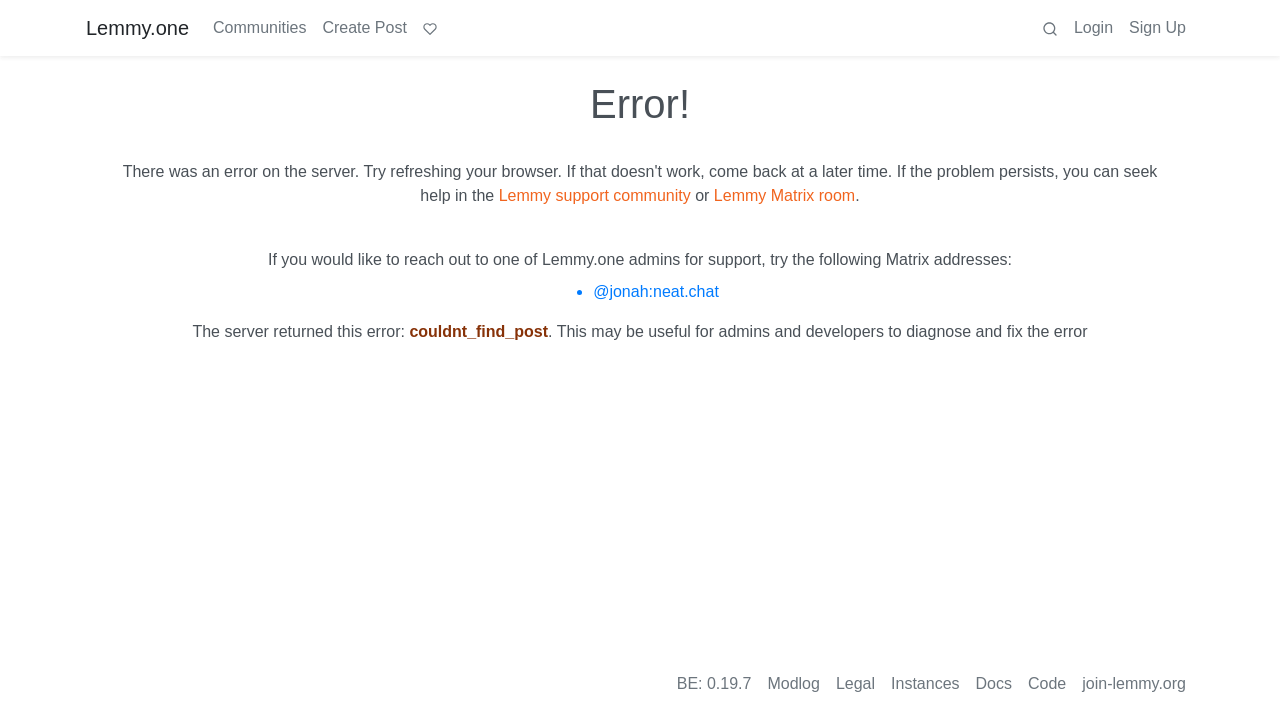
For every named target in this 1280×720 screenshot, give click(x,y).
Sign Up (1157, 27)
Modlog (793, 683)
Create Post (364, 27)
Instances (925, 683)
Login (1093, 27)
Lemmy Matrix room (784, 195)
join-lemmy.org (1134, 683)
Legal (855, 683)
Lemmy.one (137, 28)
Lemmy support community (595, 195)
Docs (994, 683)
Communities (259, 27)
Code (1047, 683)
